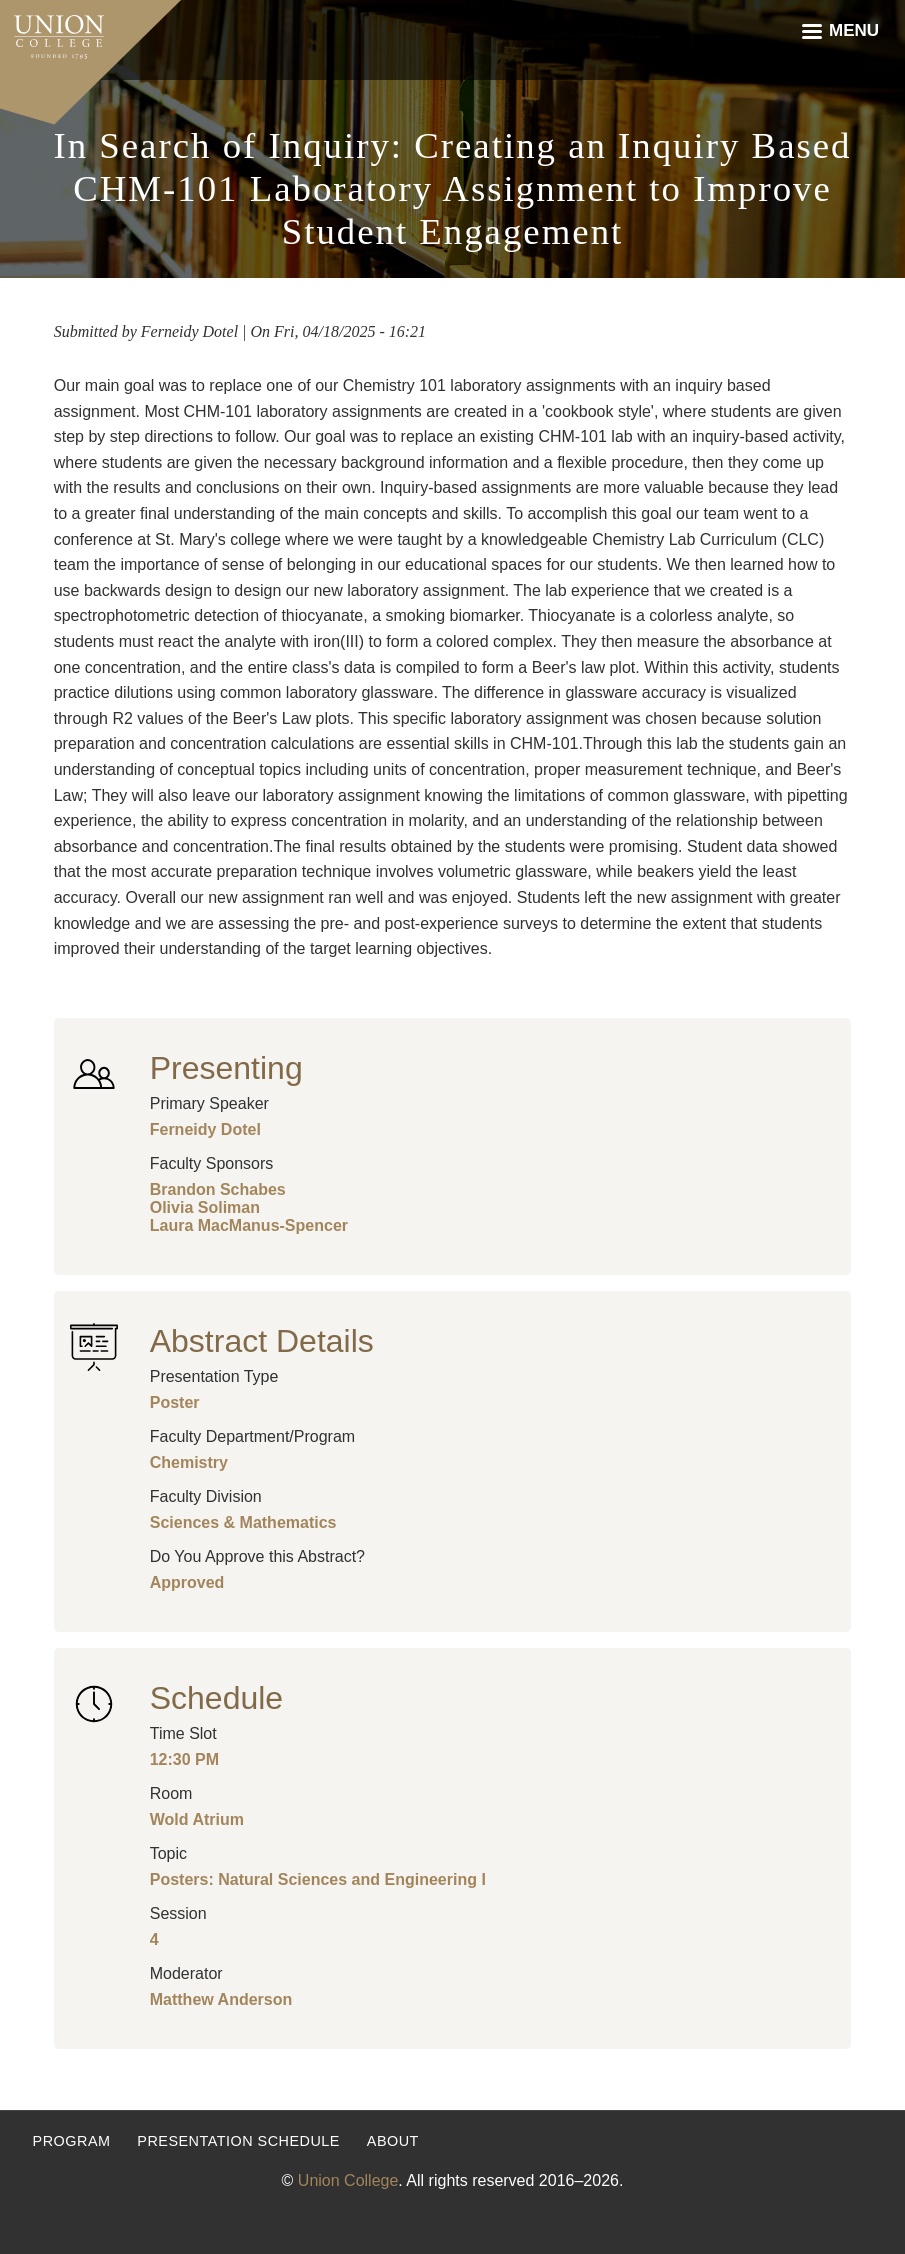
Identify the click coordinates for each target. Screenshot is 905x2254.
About (393, 2141)
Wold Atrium (197, 1819)
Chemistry (189, 1462)
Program (72, 2141)
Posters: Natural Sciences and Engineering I (318, 1879)
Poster (175, 1402)
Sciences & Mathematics (243, 1522)
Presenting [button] (226, 1068)
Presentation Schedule (238, 2141)
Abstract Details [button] (262, 1341)
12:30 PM (184, 1759)
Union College (348, 2180)
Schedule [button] (216, 1698)
